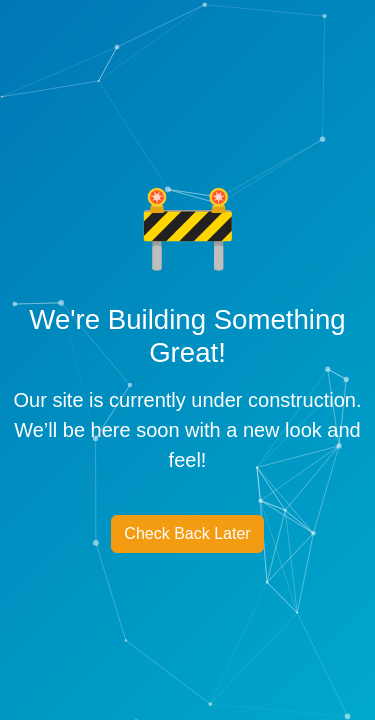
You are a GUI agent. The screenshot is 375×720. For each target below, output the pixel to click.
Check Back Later (187, 533)
